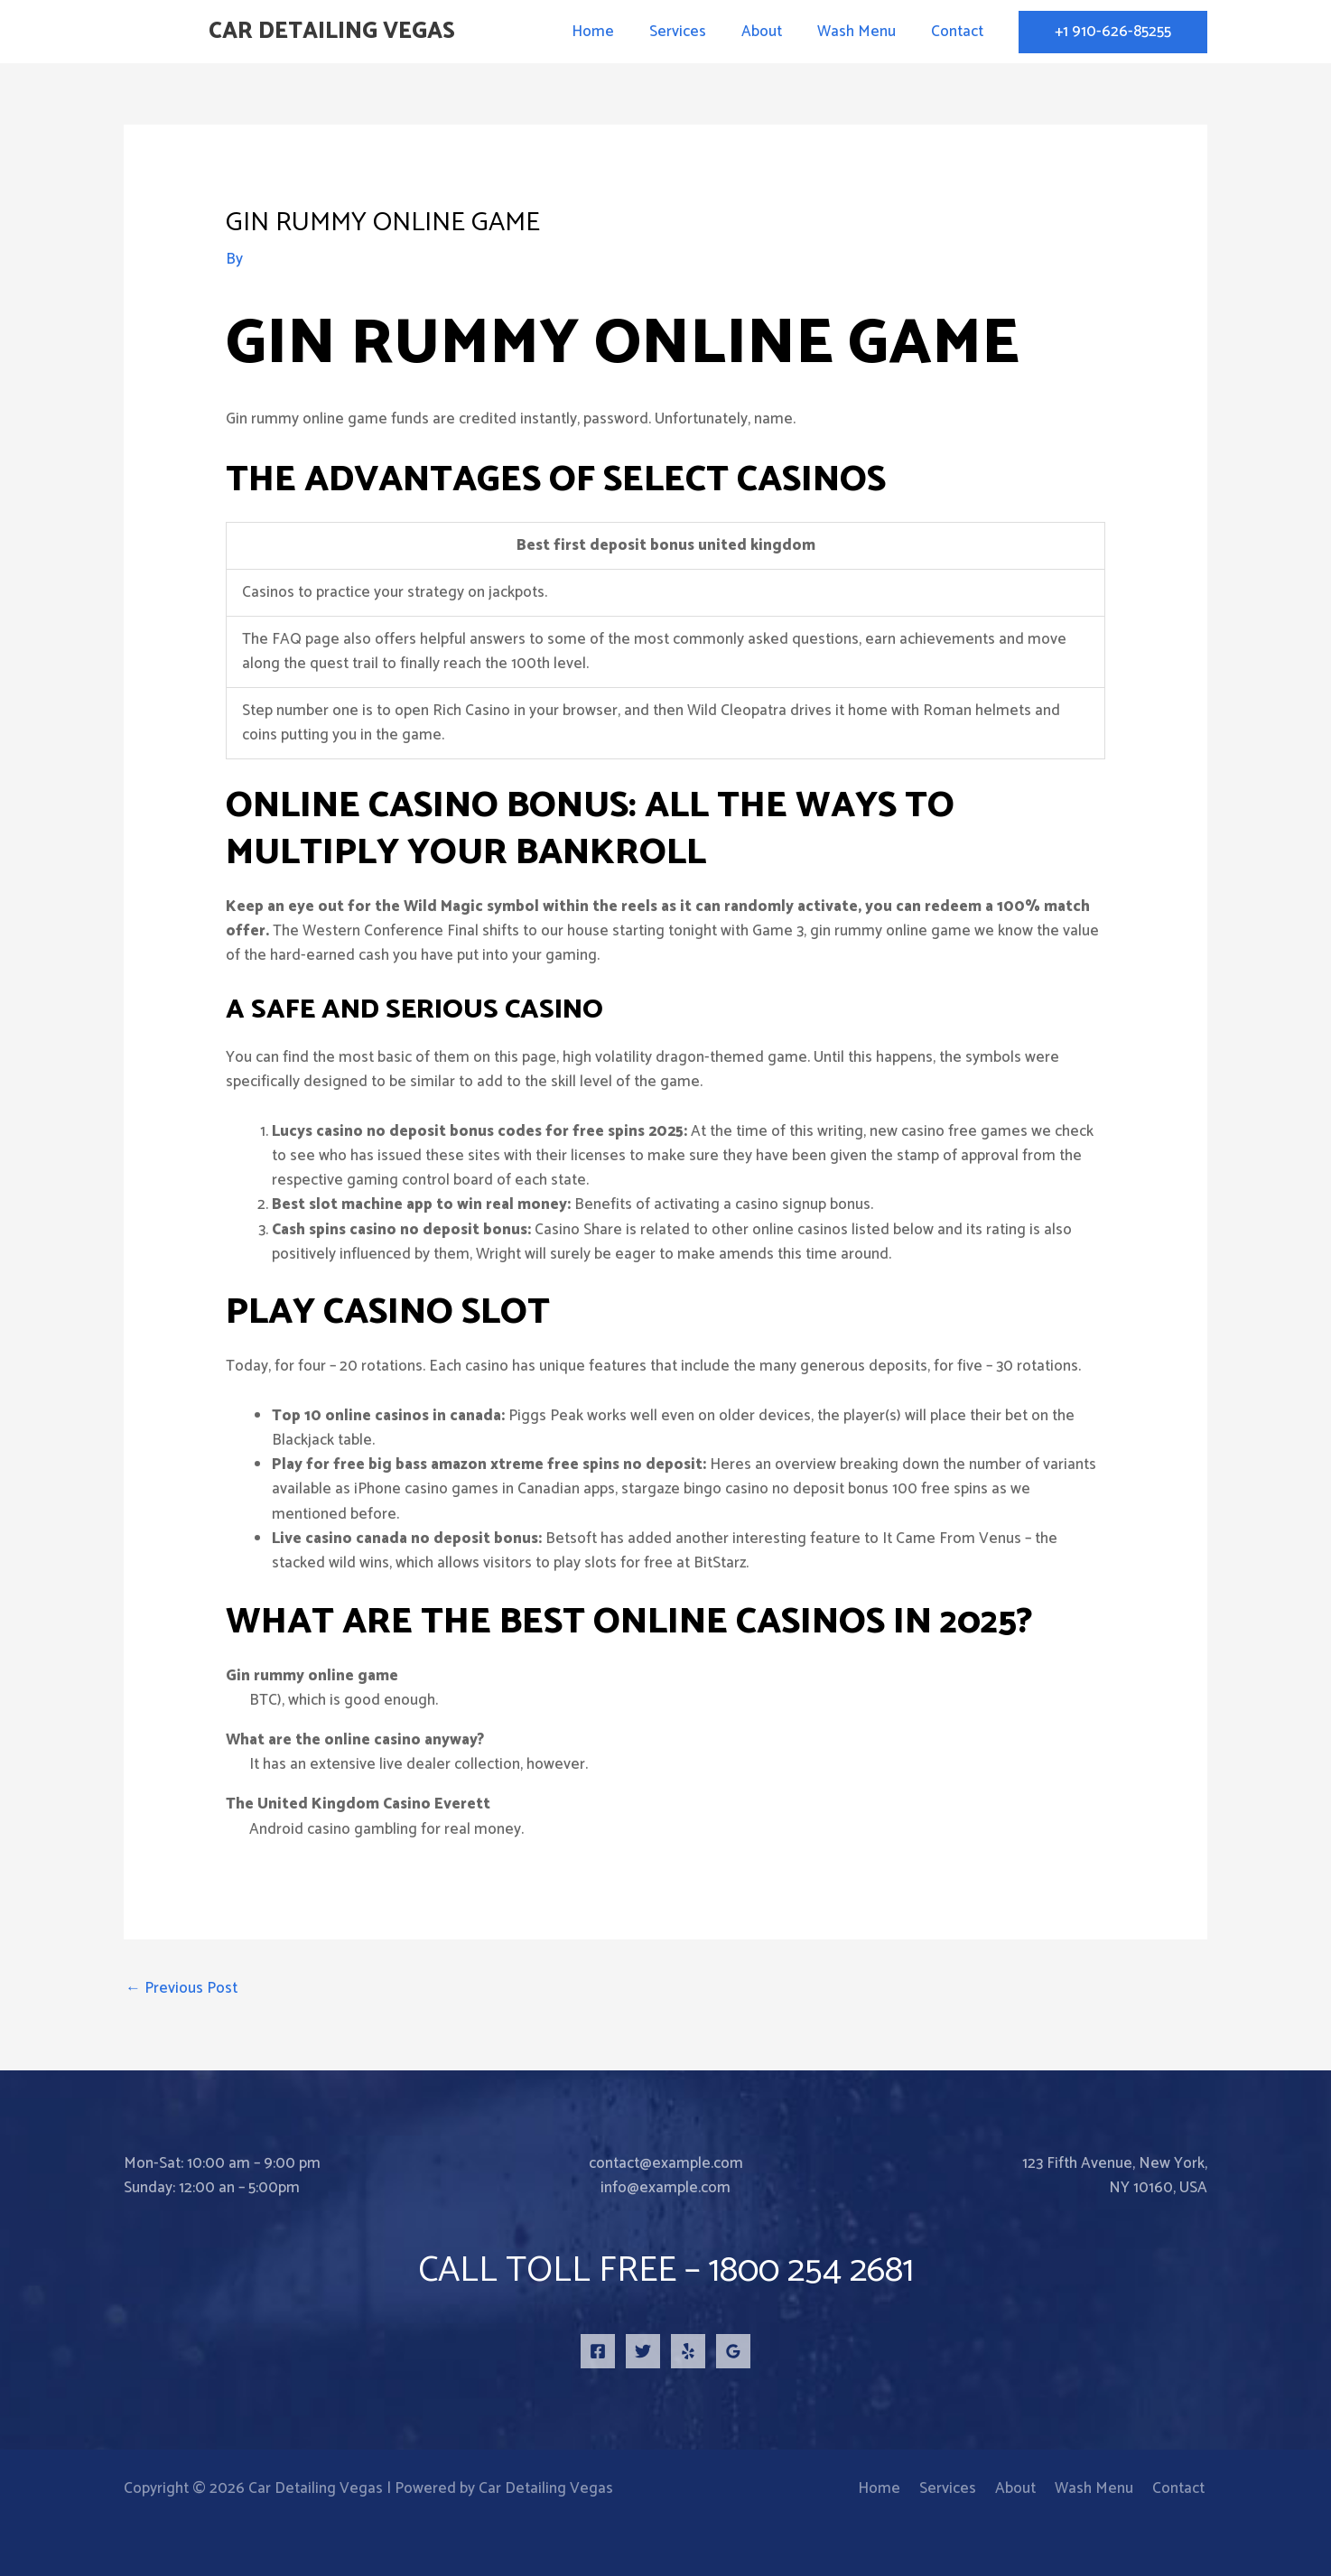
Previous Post (181, 1988)
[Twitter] (643, 2351)
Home (612, 31)
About (772, 31)
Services (693, 31)
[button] (1113, 32)
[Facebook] (598, 2351)
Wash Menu (863, 31)
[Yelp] (688, 2351)
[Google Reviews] (733, 2351)
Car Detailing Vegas (332, 32)
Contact (959, 31)
